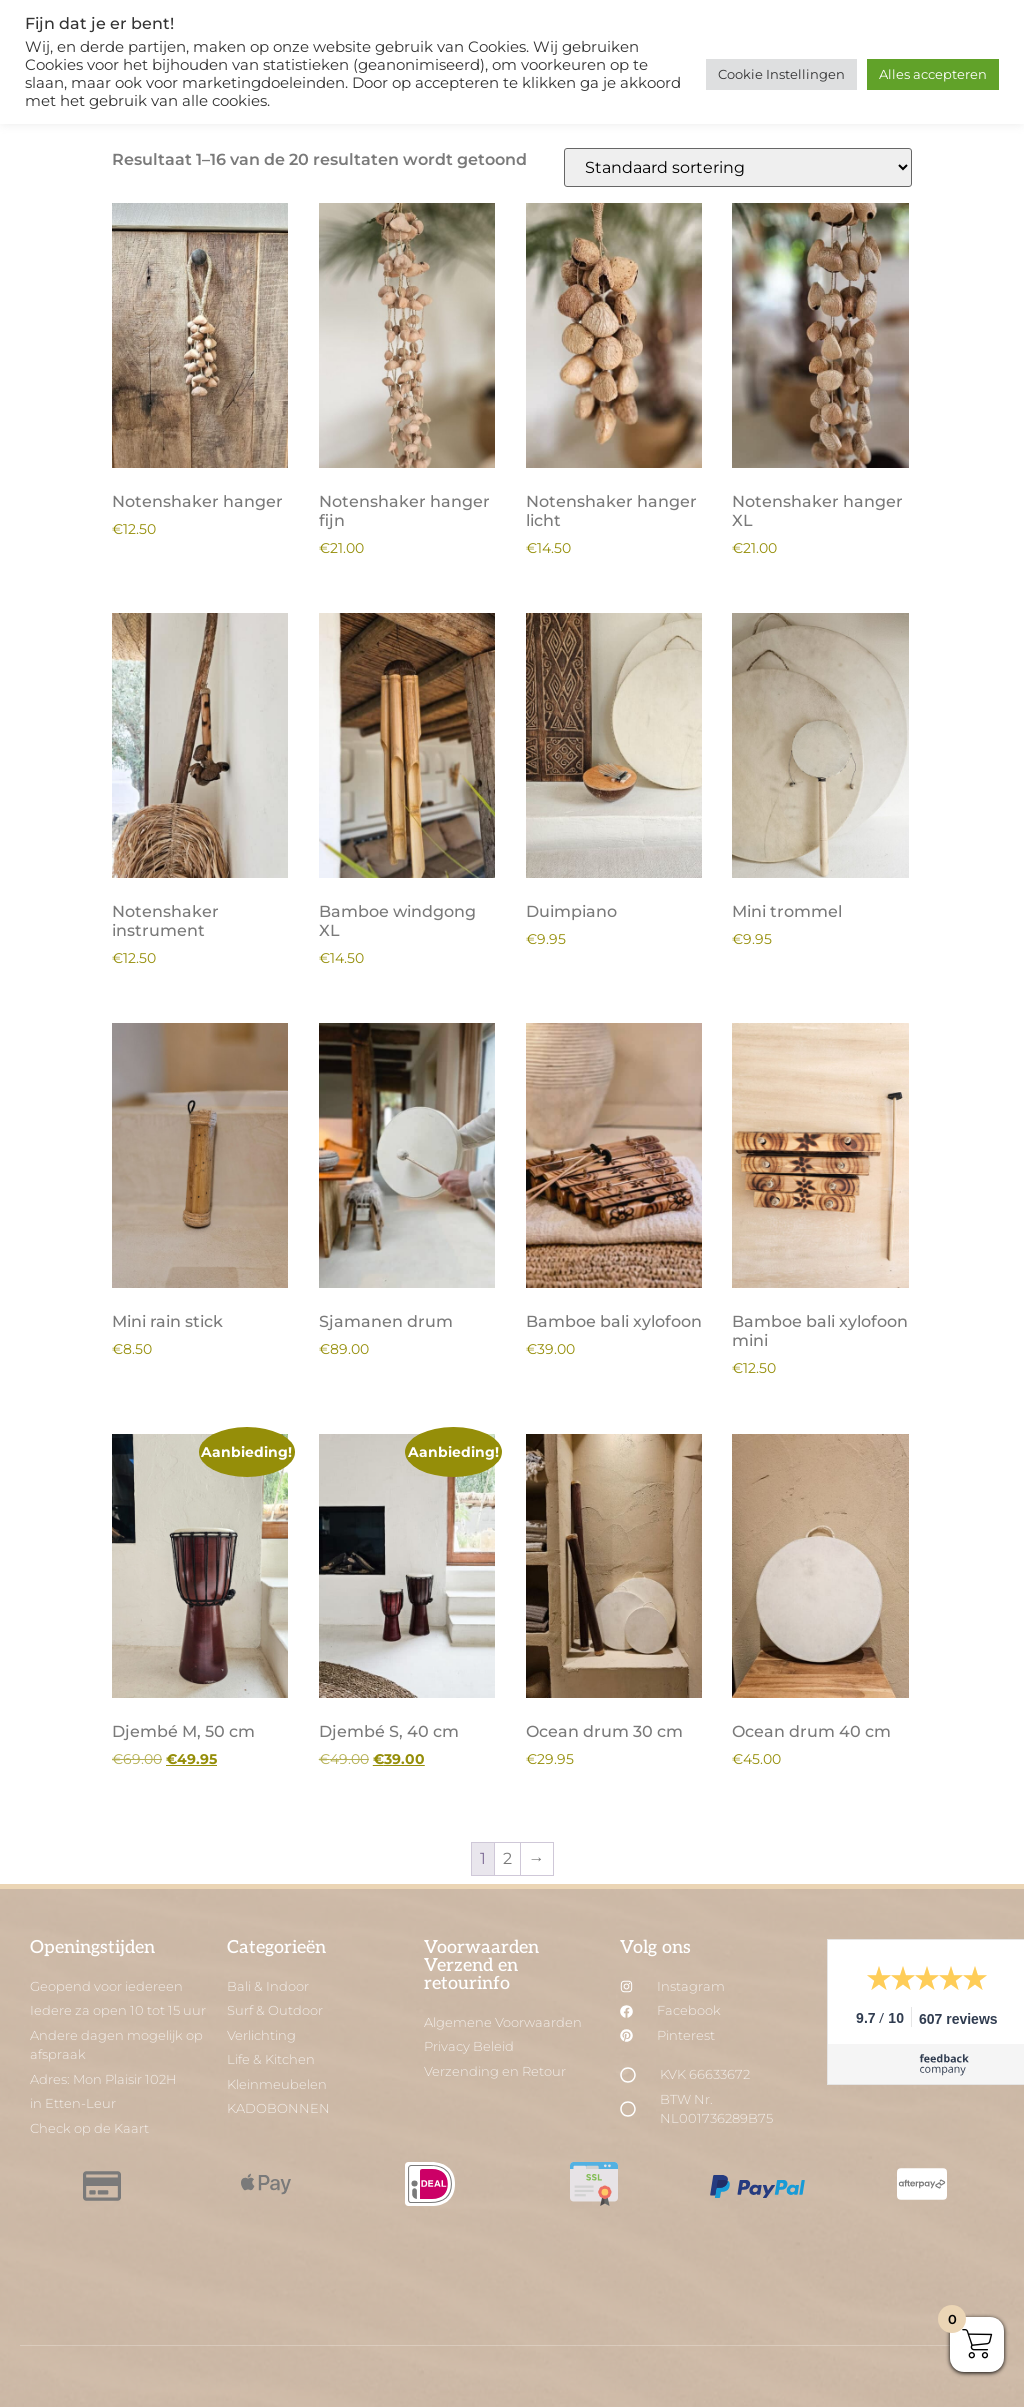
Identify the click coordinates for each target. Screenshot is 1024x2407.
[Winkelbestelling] (738, 167)
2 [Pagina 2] (507, 1858)
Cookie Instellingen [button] (781, 74)
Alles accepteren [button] (933, 74)
